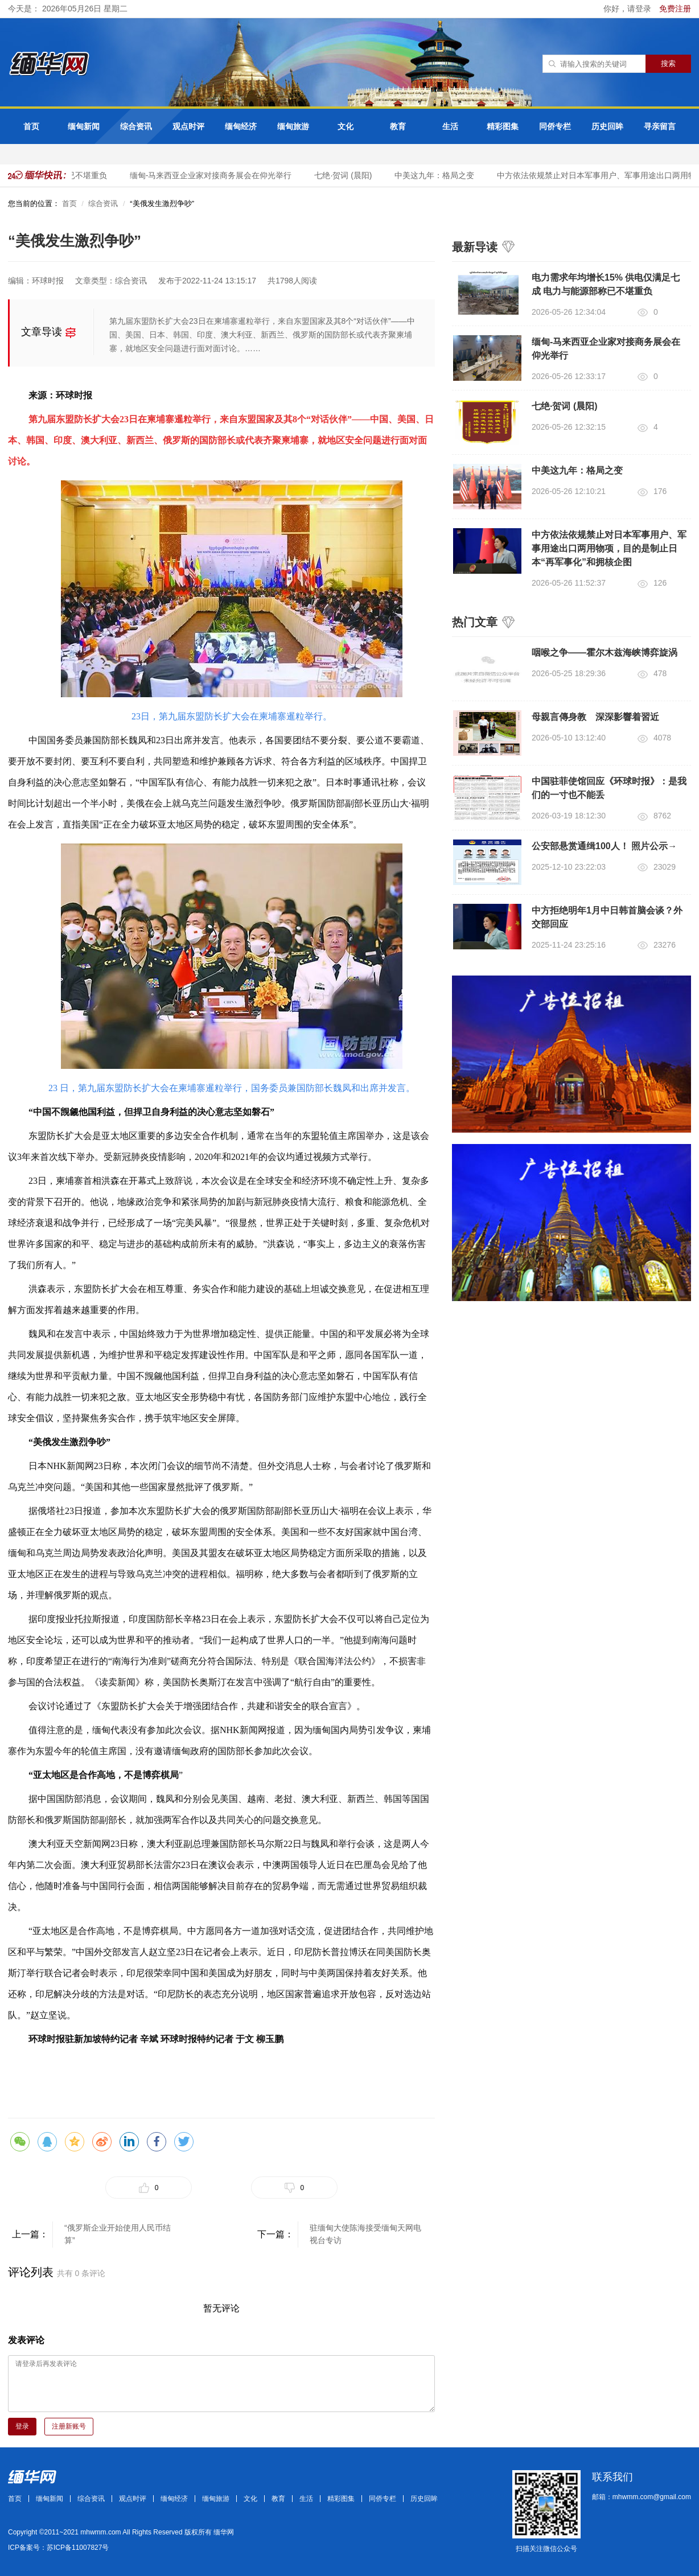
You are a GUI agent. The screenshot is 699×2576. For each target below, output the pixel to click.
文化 (345, 126)
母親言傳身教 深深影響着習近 (595, 717)
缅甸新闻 (84, 126)
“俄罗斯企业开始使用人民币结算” (117, 2234)
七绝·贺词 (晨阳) (344, 175)
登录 (22, 2426)
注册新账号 (69, 2426)
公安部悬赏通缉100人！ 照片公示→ (604, 846)
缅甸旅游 (293, 126)
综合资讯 (136, 126)
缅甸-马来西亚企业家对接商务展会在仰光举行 (212, 175)
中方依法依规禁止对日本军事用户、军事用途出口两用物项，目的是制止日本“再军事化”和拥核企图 (609, 548)
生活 (450, 126)
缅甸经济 (241, 126)
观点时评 (188, 126)
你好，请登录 (628, 8)
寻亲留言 (660, 126)
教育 (398, 126)
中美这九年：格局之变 (436, 175)
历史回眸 (607, 126)
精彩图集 (503, 126)
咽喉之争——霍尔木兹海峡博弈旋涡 (604, 652)
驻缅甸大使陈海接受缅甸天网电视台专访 (365, 2234)
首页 (31, 126)
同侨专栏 (555, 126)
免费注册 (675, 8)
